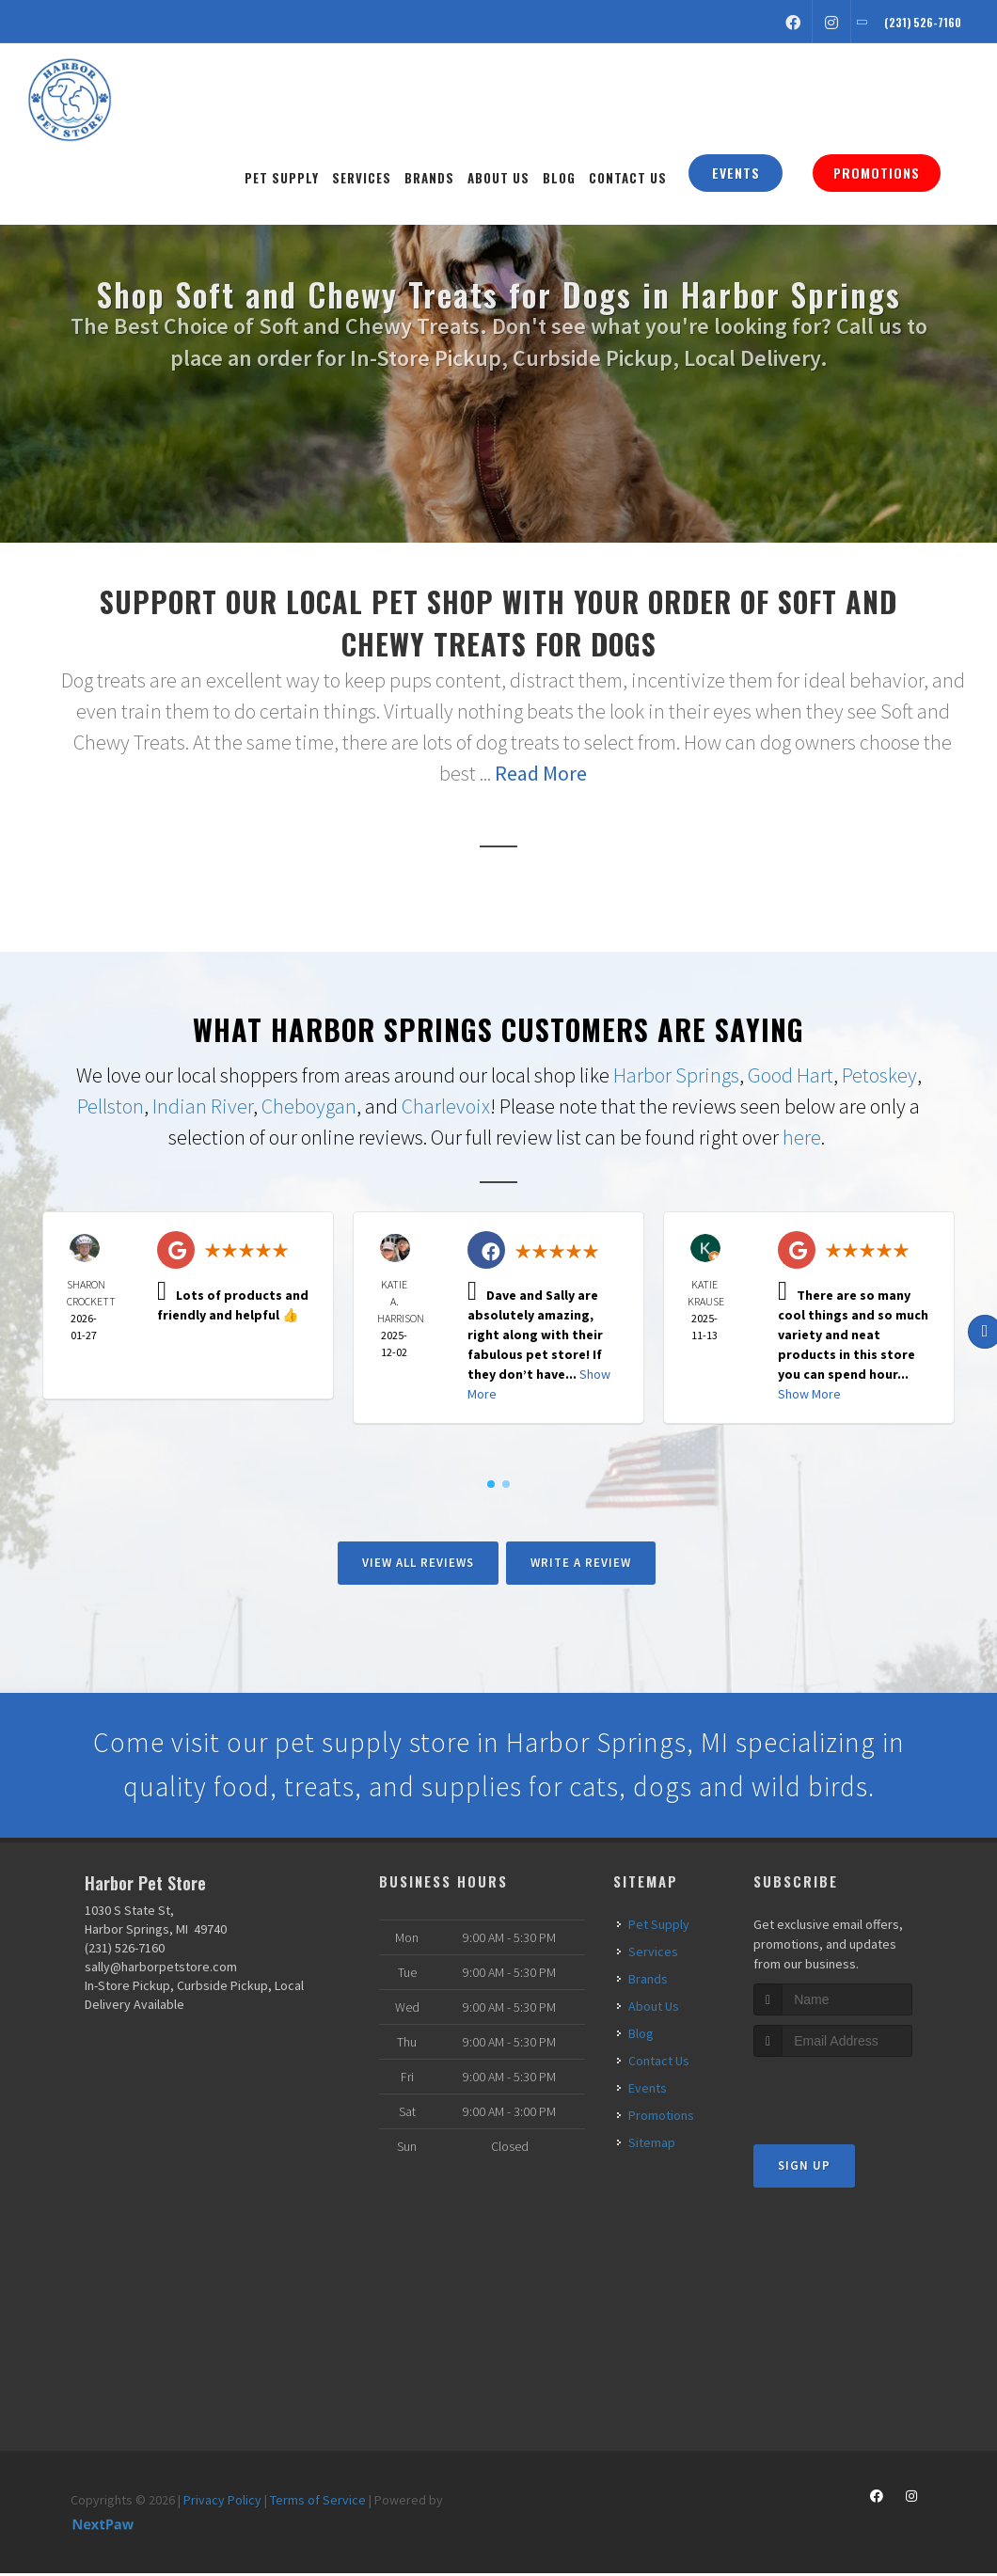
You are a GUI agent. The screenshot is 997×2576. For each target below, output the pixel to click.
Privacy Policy (222, 2501)
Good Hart (790, 1075)
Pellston (110, 1106)
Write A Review (580, 1563)
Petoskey (879, 1075)
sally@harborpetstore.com (161, 1968)
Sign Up (804, 2168)
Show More (809, 1393)
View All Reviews (418, 1563)
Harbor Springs (676, 1075)
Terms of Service (318, 2501)
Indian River (202, 1106)
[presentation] (853, 2095)
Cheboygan (308, 1106)
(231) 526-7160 (125, 1949)
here (802, 1137)
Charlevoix (446, 1106)
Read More (541, 773)
